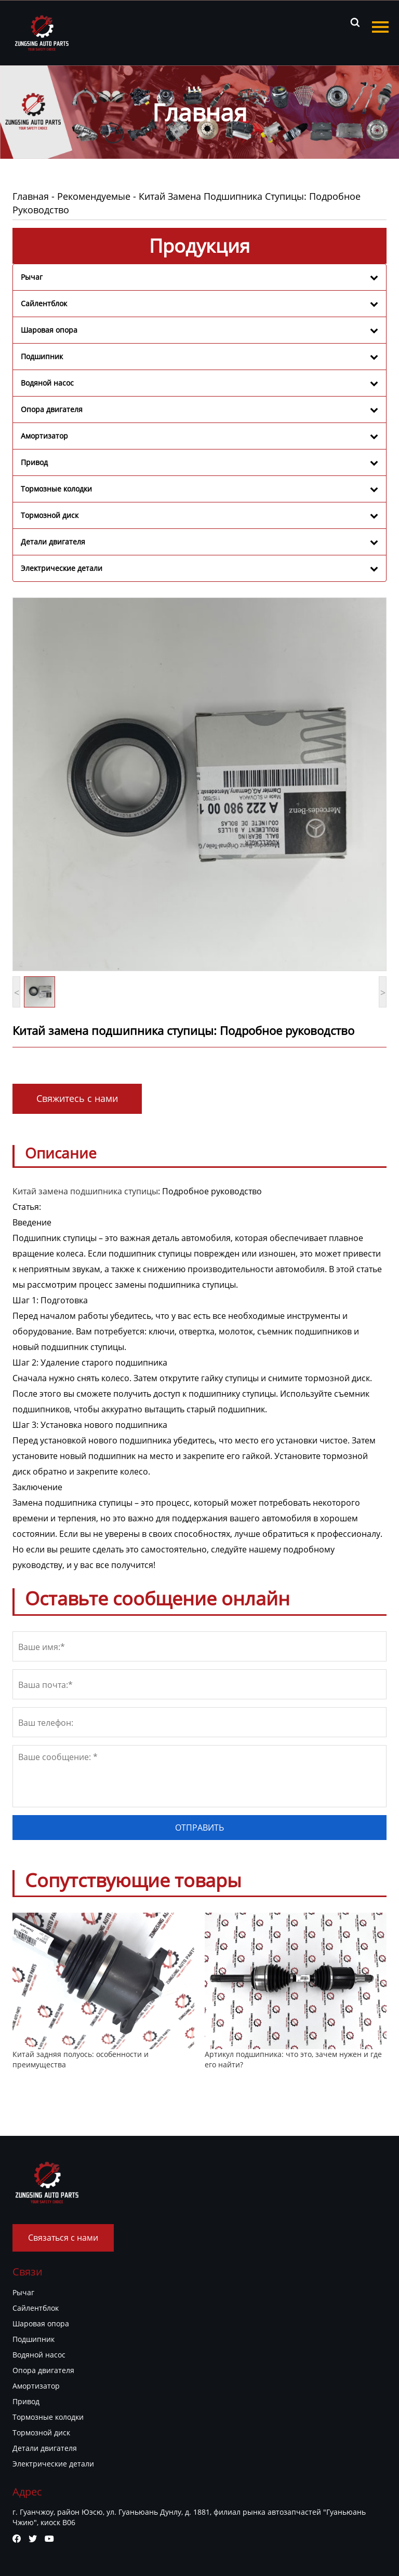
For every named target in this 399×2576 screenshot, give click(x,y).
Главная (30, 196)
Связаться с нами (63, 2237)
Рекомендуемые (93, 196)
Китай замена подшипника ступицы (85, 1191)
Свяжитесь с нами (77, 1098)
